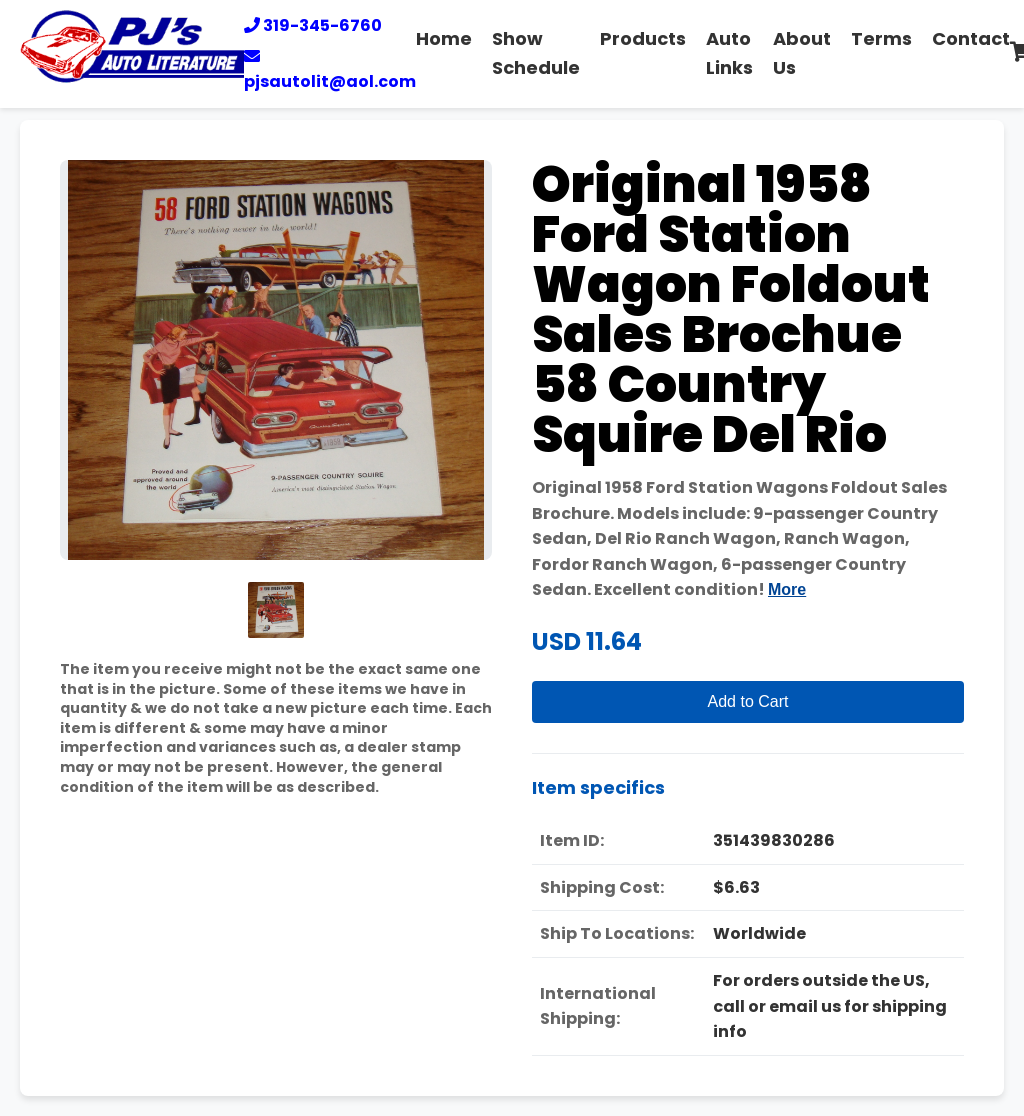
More (787, 589)
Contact (971, 38)
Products (643, 38)
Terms (881, 38)
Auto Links (729, 53)
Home (444, 38)
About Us (802, 53)
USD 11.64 (587, 641)
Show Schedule (536, 53)
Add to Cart (748, 701)
